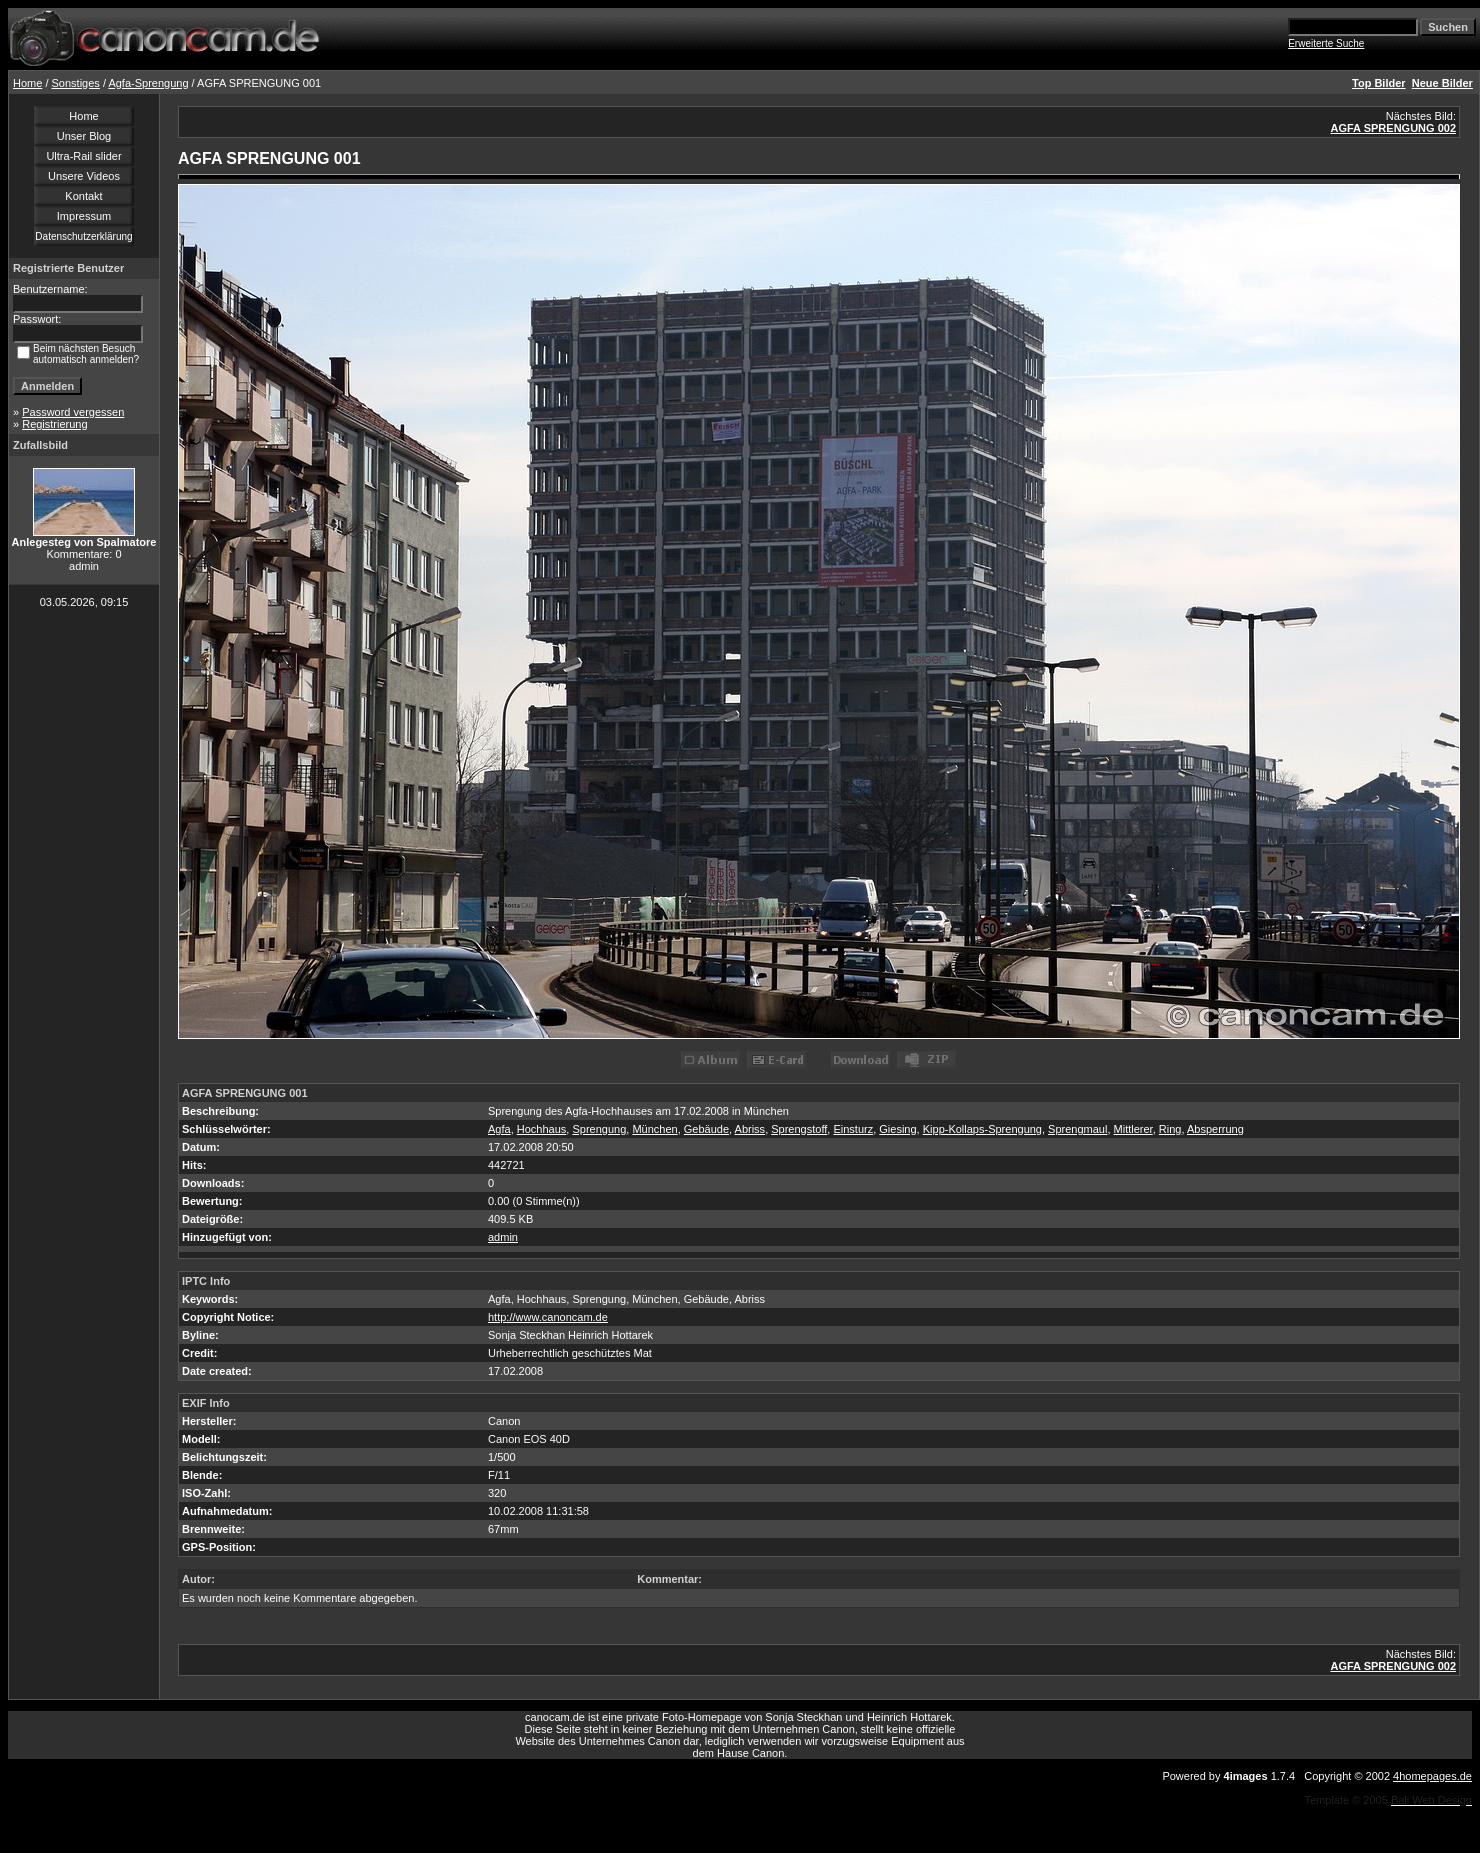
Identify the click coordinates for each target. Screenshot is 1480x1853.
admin (503, 1237)
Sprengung (599, 1129)
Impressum (84, 216)
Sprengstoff (799, 1129)
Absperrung (1215, 1129)
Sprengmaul (1077, 1129)
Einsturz (853, 1129)
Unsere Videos (84, 176)
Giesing (897, 1129)
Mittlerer (1133, 1129)
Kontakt (83, 196)
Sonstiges (76, 83)
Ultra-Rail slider (83, 156)
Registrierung (54, 424)
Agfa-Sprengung (148, 83)
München (654, 1129)
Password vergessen (73, 412)
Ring (1170, 1129)
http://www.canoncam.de (548, 1317)
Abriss (750, 1129)
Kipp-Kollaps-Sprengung (982, 1129)
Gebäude (706, 1129)
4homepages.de (1432, 1776)
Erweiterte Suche (1326, 43)
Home (27, 83)
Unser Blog (84, 136)
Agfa (499, 1129)
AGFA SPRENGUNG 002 (1393, 128)
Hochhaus (542, 1129)
